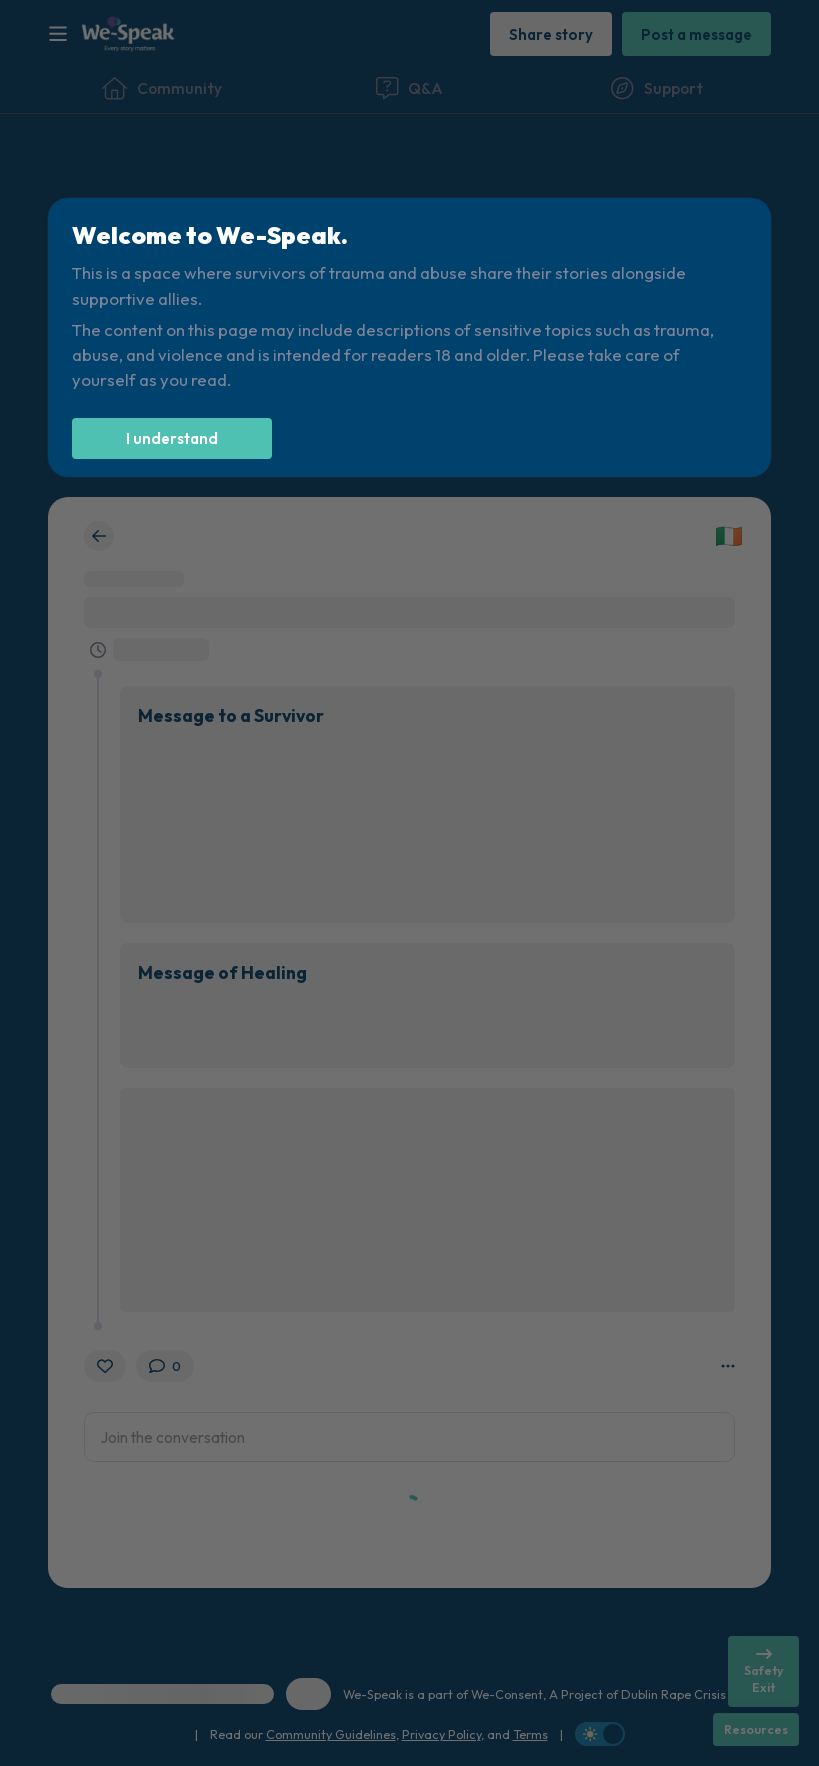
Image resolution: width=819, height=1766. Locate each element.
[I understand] (172, 438)
